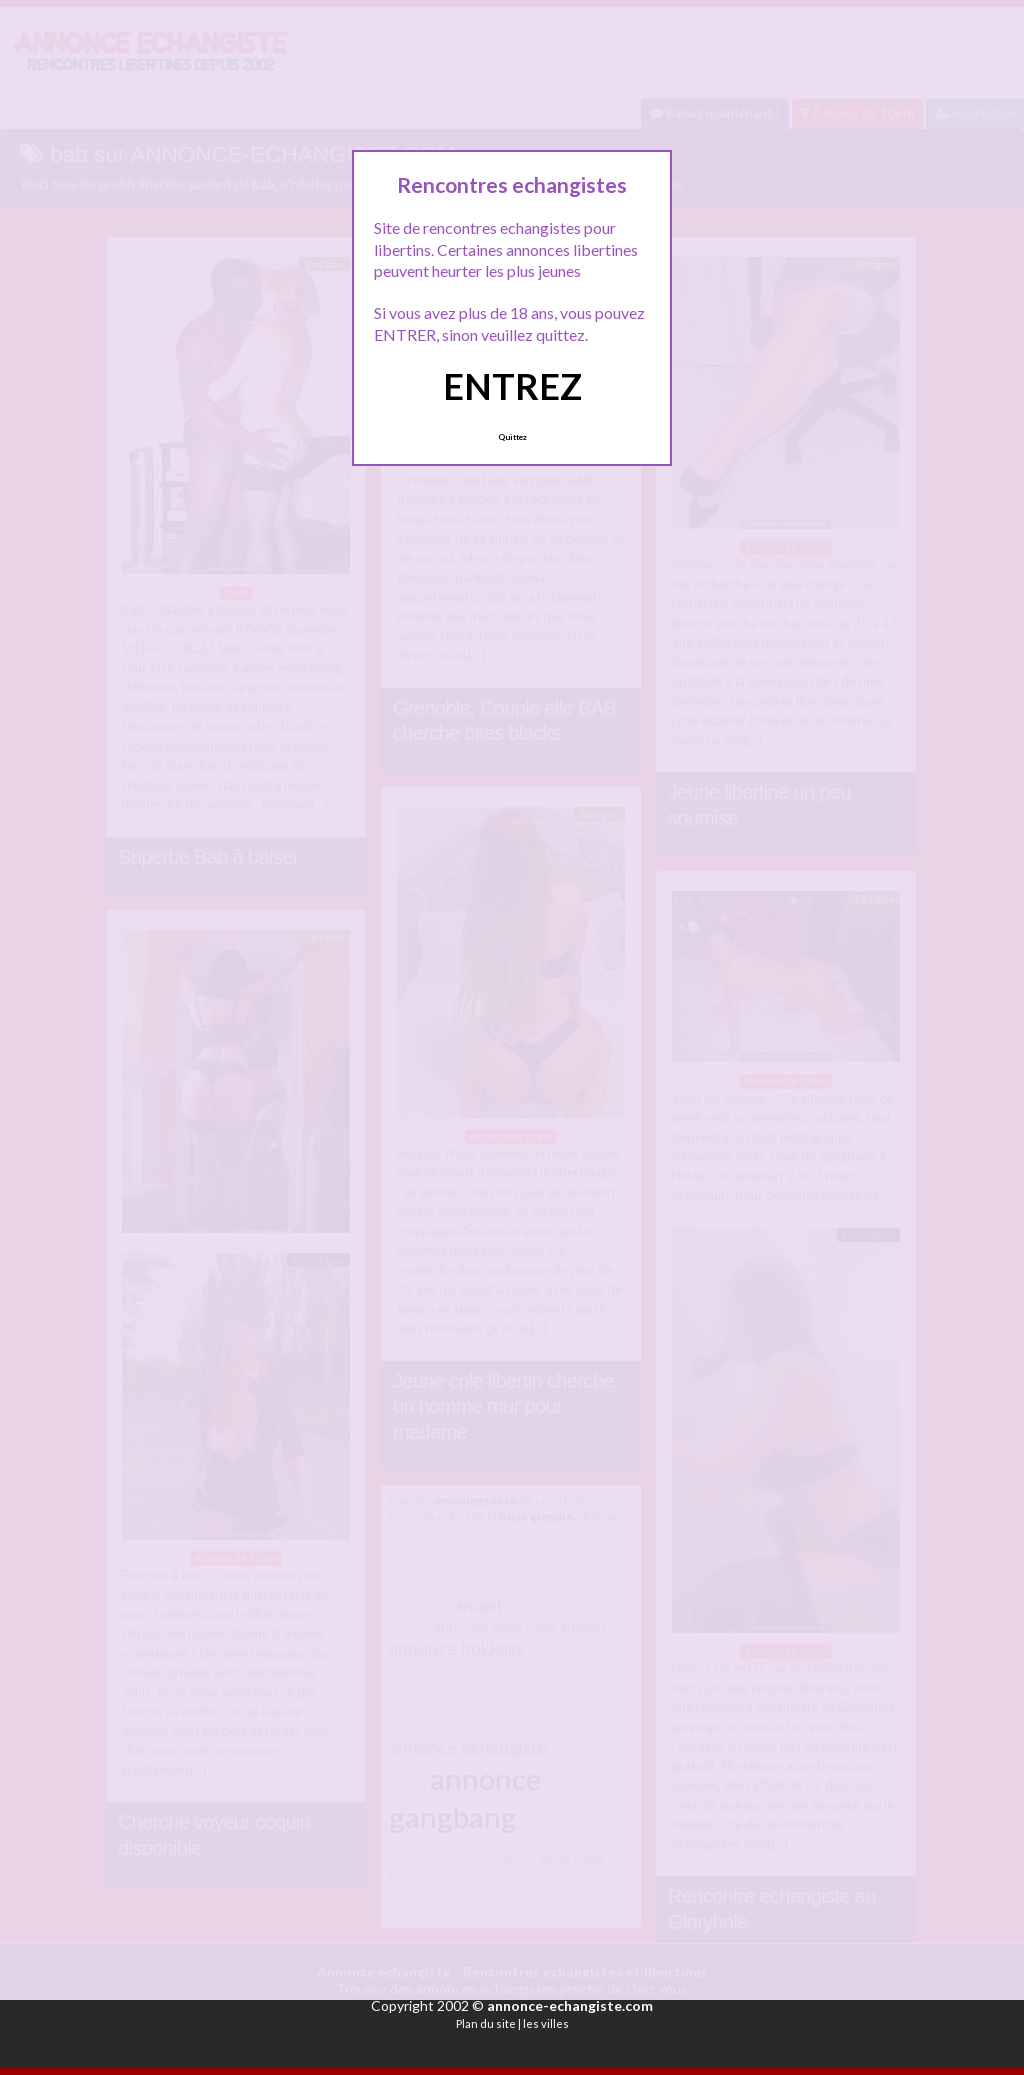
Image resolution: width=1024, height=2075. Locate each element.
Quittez (512, 437)
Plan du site (486, 2023)
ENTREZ (512, 386)
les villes (546, 2023)
